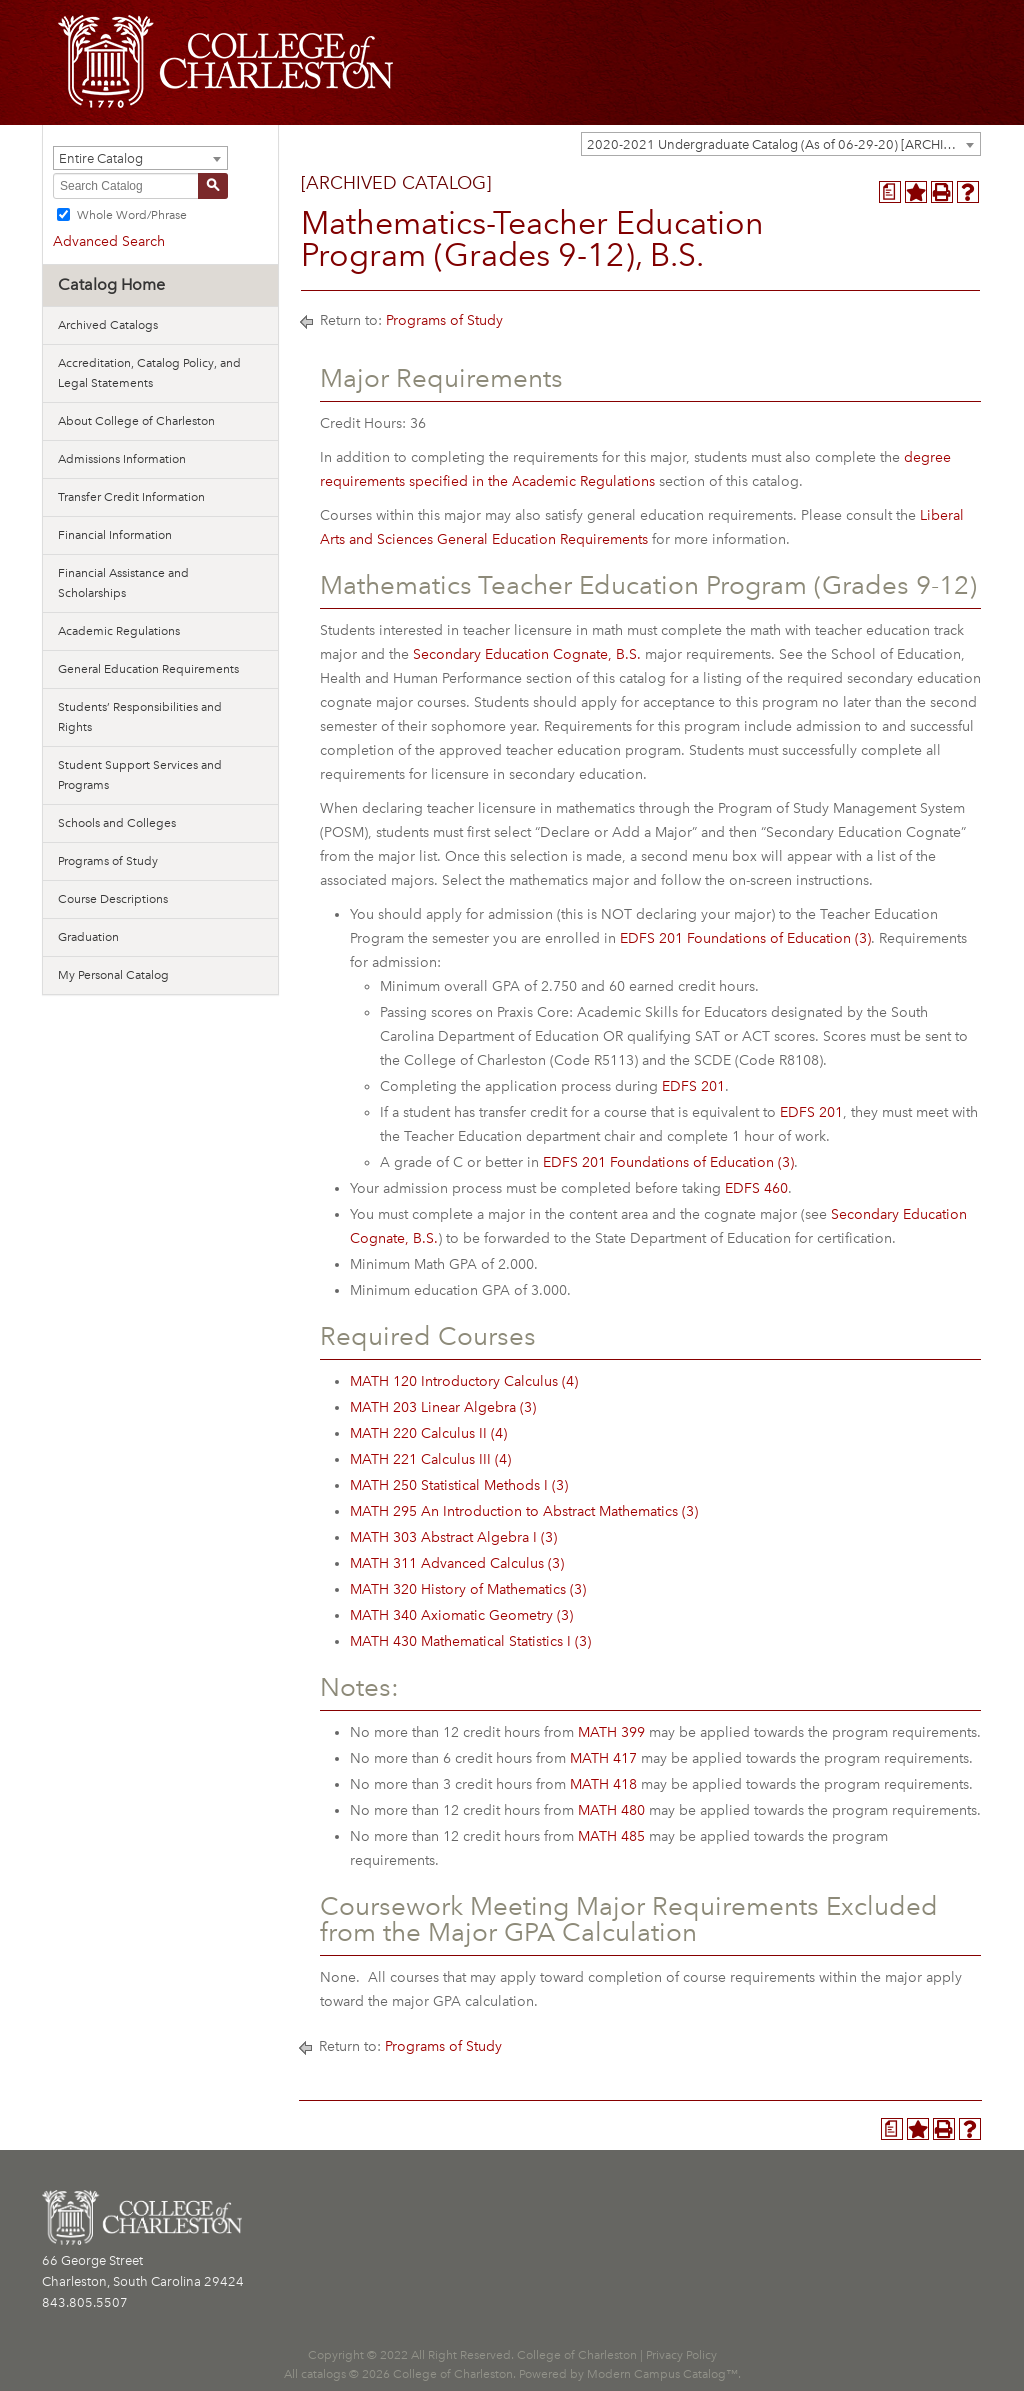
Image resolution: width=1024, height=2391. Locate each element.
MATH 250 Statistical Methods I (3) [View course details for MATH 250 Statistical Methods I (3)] (459, 1485)
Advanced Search (109, 241)
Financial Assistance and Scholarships (123, 583)
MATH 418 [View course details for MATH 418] (603, 1784)
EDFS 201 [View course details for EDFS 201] (693, 1086)
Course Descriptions (113, 899)
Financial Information (115, 535)
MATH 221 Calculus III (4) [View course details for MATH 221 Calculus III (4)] (430, 1459)
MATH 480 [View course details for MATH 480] (611, 1810)
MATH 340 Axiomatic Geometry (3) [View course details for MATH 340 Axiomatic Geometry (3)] (461, 1615)
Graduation (88, 937)
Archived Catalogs (108, 325)
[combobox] (781, 144)
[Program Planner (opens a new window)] (890, 192)
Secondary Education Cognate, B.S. (527, 654)
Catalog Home (111, 284)
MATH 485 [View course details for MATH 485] (611, 1836)
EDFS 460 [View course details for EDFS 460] (756, 1188)
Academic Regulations (119, 631)
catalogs (323, 2374)
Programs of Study (108, 861)
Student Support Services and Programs (140, 775)
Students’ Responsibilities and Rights (140, 717)
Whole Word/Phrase (132, 215)
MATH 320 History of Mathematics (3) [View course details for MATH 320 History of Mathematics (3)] (468, 1589)
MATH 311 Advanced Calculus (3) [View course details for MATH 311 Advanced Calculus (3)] (457, 1563)
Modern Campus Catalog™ (662, 2374)
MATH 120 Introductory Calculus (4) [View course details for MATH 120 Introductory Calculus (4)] (464, 1381)
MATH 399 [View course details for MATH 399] (611, 1732)
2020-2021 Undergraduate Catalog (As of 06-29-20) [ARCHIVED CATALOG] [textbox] (783, 144)
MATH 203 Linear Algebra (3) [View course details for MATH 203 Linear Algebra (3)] (443, 1407)
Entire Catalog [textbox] (101, 158)
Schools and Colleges (117, 823)
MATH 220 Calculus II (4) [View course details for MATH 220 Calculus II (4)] (428, 1433)
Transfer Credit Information (131, 497)
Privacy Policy (681, 2355)
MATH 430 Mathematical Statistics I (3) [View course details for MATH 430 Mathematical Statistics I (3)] (470, 1641)
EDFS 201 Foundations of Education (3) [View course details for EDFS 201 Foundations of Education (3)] (745, 938)
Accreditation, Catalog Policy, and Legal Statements (149, 373)
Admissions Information (122, 459)
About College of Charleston (136, 421)
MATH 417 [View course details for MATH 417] (603, 1758)
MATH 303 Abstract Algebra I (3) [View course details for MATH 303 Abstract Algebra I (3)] (453, 1537)
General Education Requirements (148, 669)
